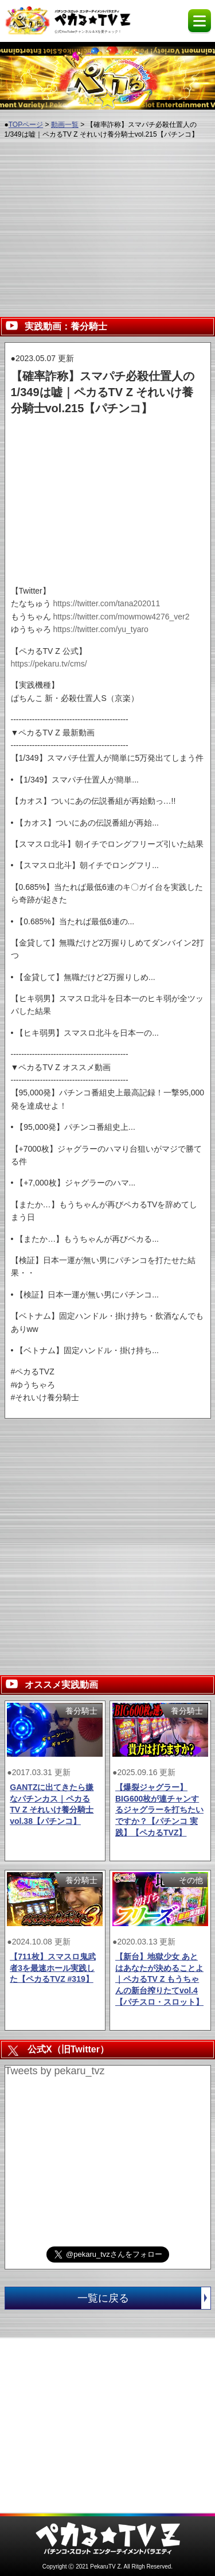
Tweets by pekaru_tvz (55, 2071)
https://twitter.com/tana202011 (106, 603)
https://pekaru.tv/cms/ (49, 663)
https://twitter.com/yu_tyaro (100, 629)
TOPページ (26, 125)
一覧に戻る (143, 2298)
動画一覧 (65, 125)
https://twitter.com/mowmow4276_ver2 (121, 616)
